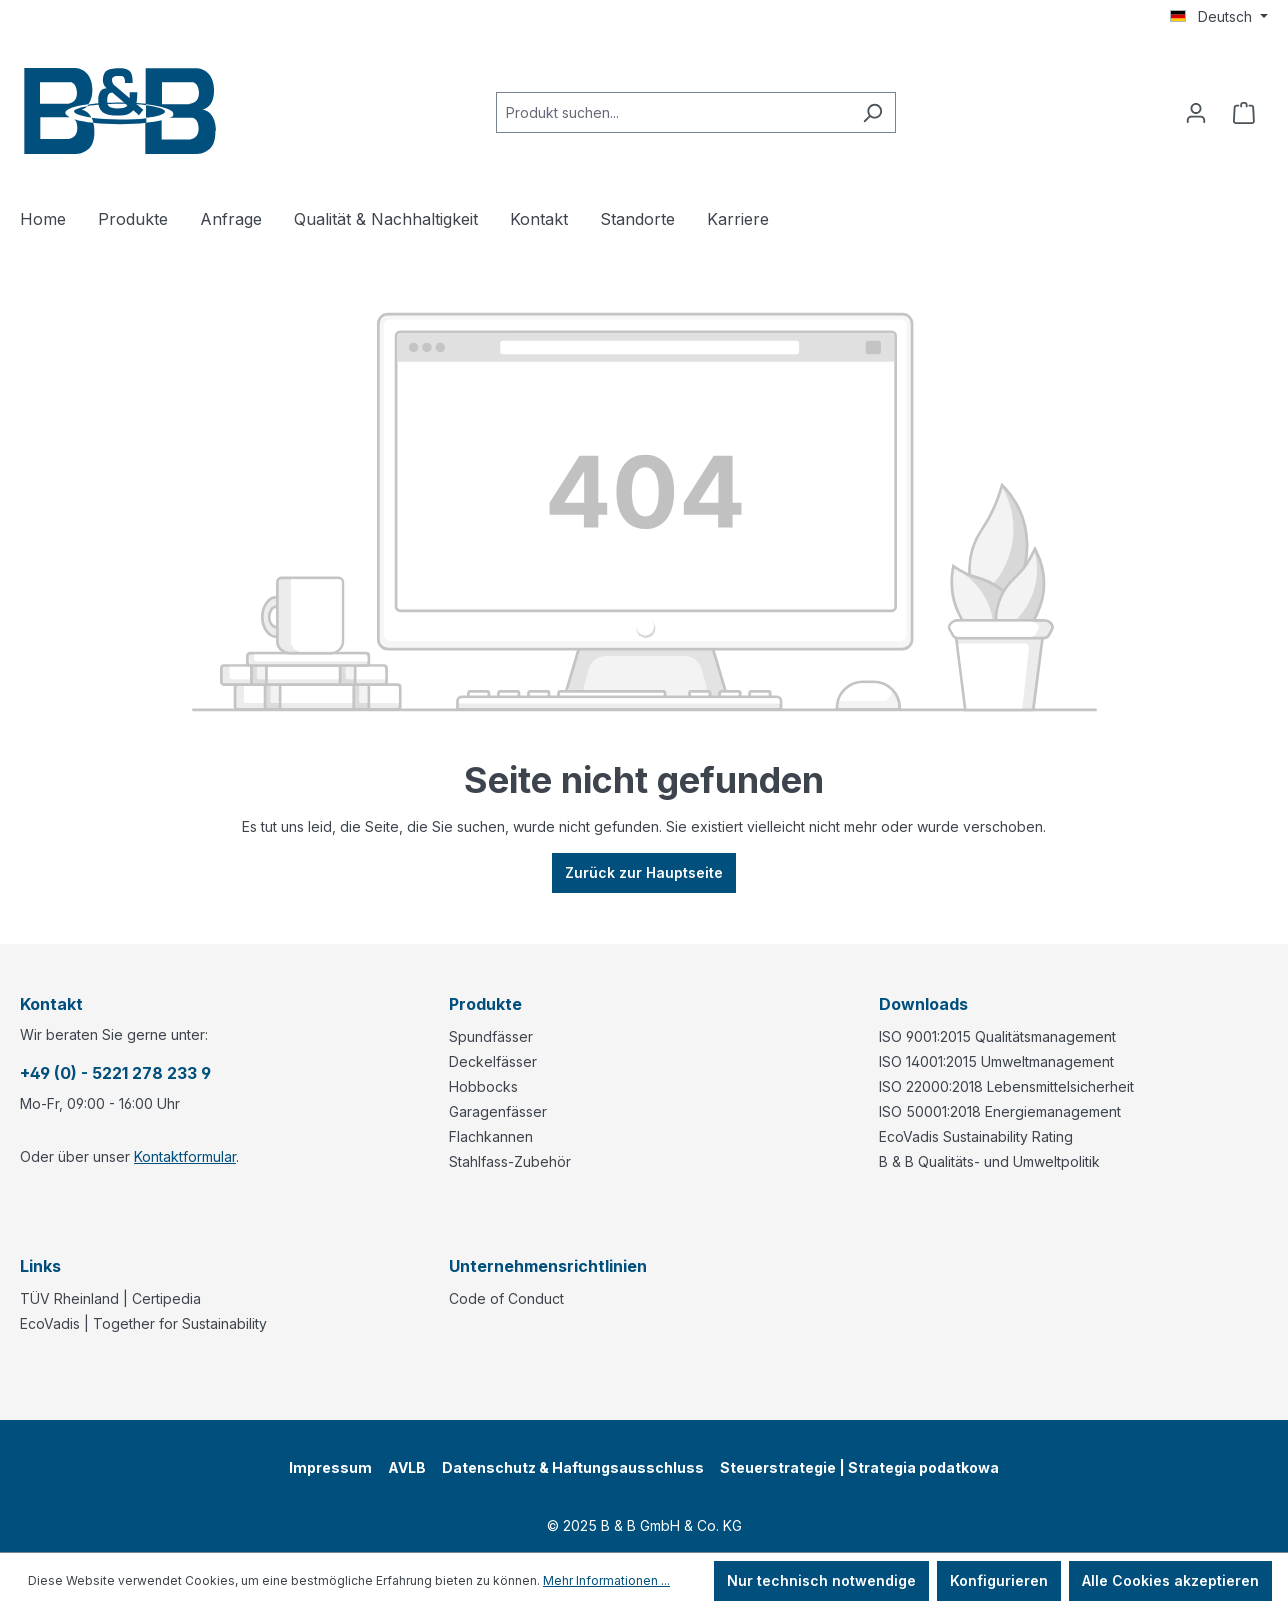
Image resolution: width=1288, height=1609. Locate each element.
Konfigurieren (999, 1580)
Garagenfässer (498, 1111)
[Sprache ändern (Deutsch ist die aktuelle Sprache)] (1219, 17)
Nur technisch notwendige (821, 1580)
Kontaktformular (185, 1156)
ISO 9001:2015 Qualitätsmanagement (997, 1036)
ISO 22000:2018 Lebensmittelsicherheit (1006, 1086)
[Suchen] (872, 112)
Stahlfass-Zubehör (510, 1161)
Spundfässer (491, 1036)
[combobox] (673, 112)
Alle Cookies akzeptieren (1170, 1580)
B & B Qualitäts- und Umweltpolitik (989, 1161)
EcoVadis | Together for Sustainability (143, 1323)
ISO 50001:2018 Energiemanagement (1000, 1111)
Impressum (330, 1467)
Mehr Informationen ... (606, 1580)
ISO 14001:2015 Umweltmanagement (996, 1061)
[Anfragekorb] (1244, 113)
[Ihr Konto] (1196, 113)
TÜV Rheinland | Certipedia (110, 1298)
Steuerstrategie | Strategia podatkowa (859, 1467)
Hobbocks (483, 1086)
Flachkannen (491, 1136)
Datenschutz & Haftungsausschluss (573, 1467)
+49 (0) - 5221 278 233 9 (115, 1073)
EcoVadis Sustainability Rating (976, 1136)
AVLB (407, 1467)
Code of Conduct (506, 1298)
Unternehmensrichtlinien (548, 1266)
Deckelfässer (493, 1061)
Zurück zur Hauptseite (644, 872)
